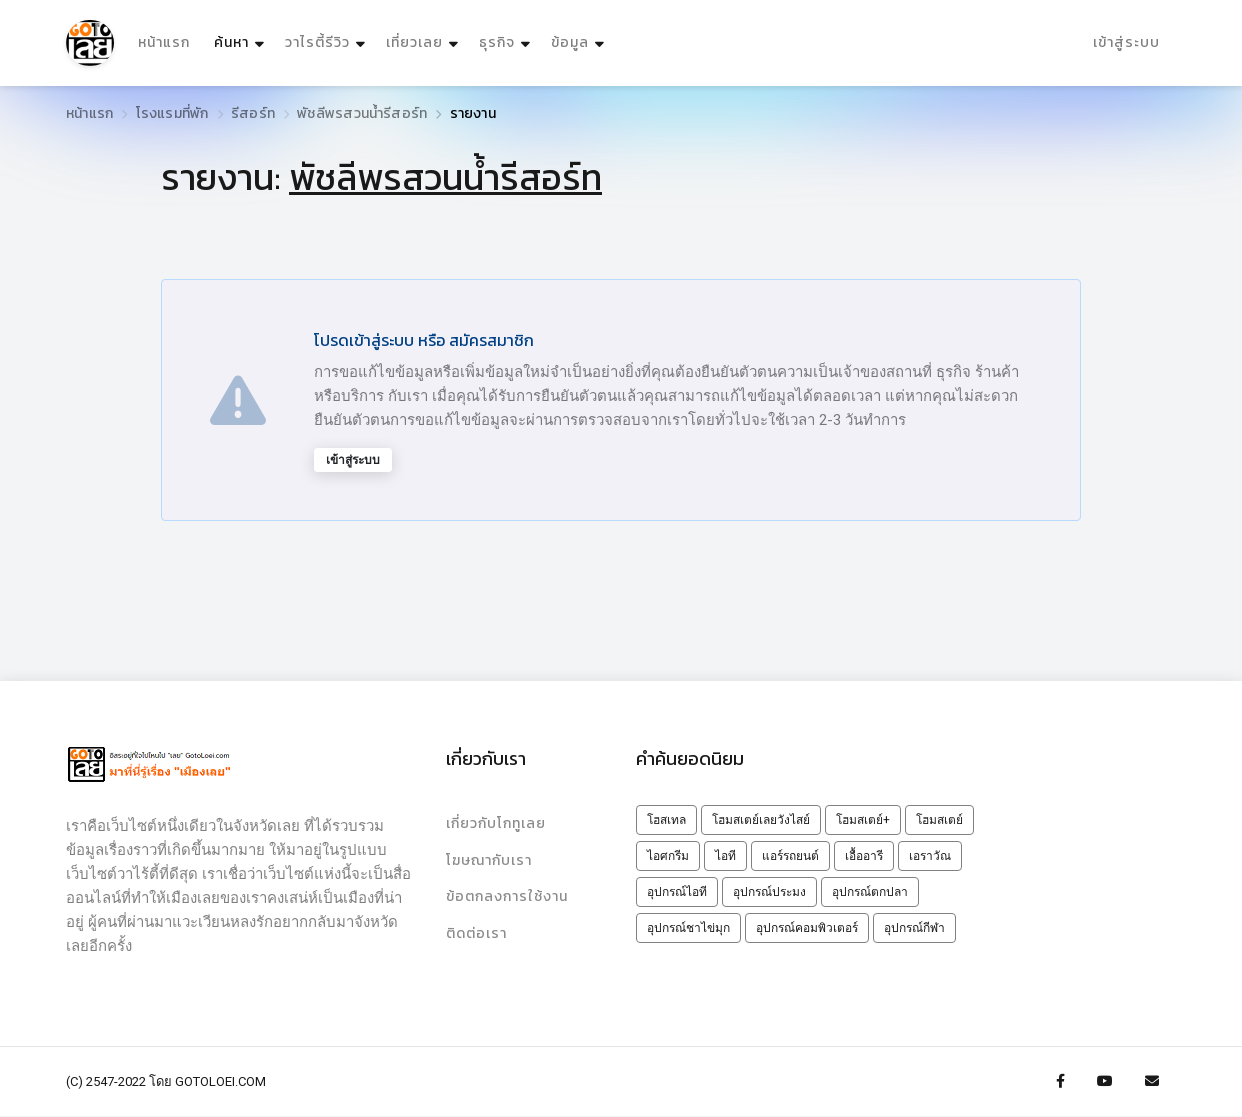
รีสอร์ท (253, 113)
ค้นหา (241, 38)
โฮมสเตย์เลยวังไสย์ (761, 820)
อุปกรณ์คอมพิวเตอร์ (807, 928)
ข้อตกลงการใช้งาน (507, 897)
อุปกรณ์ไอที (677, 892)
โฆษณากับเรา (489, 860)
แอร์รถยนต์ (790, 856)
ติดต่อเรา (476, 934)
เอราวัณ (930, 856)
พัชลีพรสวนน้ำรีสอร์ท (362, 113)
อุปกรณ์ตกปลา (870, 892)
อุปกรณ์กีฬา (914, 928)
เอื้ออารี (864, 856)
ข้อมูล (570, 43)
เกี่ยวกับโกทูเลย (496, 823)
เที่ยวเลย (414, 43)
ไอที (725, 856)
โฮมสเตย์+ (863, 820)
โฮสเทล (666, 820)
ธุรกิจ (497, 43)
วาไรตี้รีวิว (317, 43)
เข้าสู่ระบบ (1126, 43)
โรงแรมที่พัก (172, 113)
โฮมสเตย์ (939, 820)
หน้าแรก (164, 43)
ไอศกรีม (668, 856)
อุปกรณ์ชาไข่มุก (688, 928)
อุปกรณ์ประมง (769, 892)
